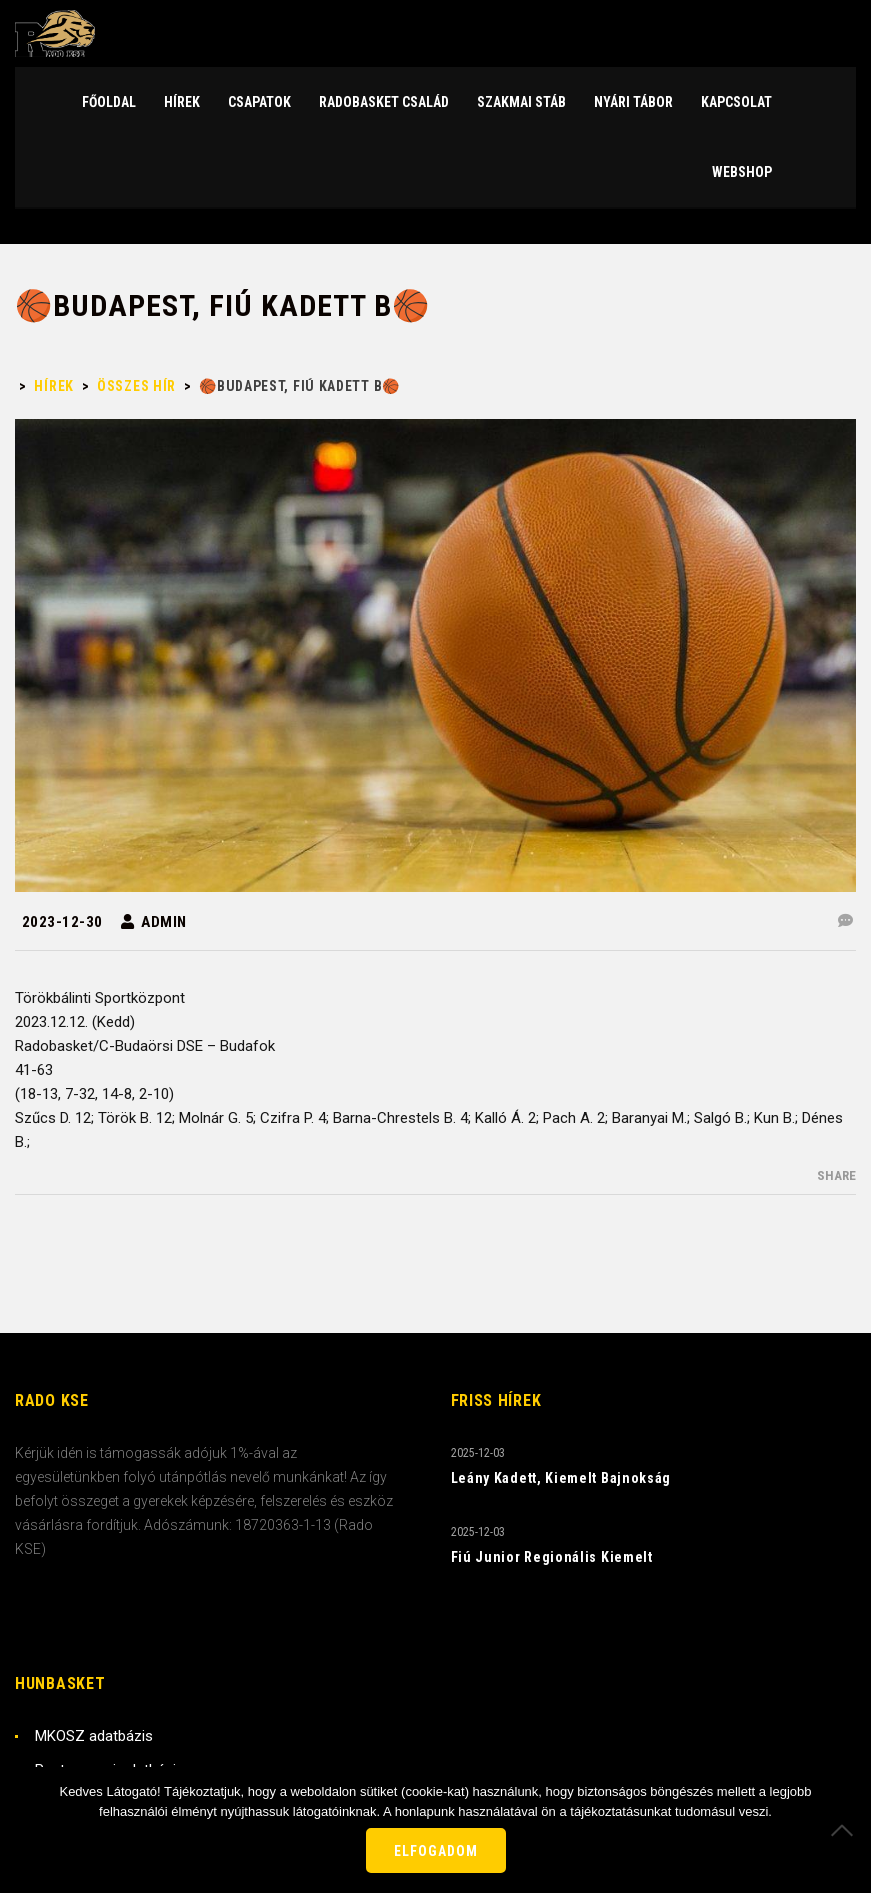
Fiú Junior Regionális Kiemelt (552, 1557)
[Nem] (846, 1830)
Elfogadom (436, 1851)
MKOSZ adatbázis (94, 1736)
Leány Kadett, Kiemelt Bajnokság (561, 1478)
